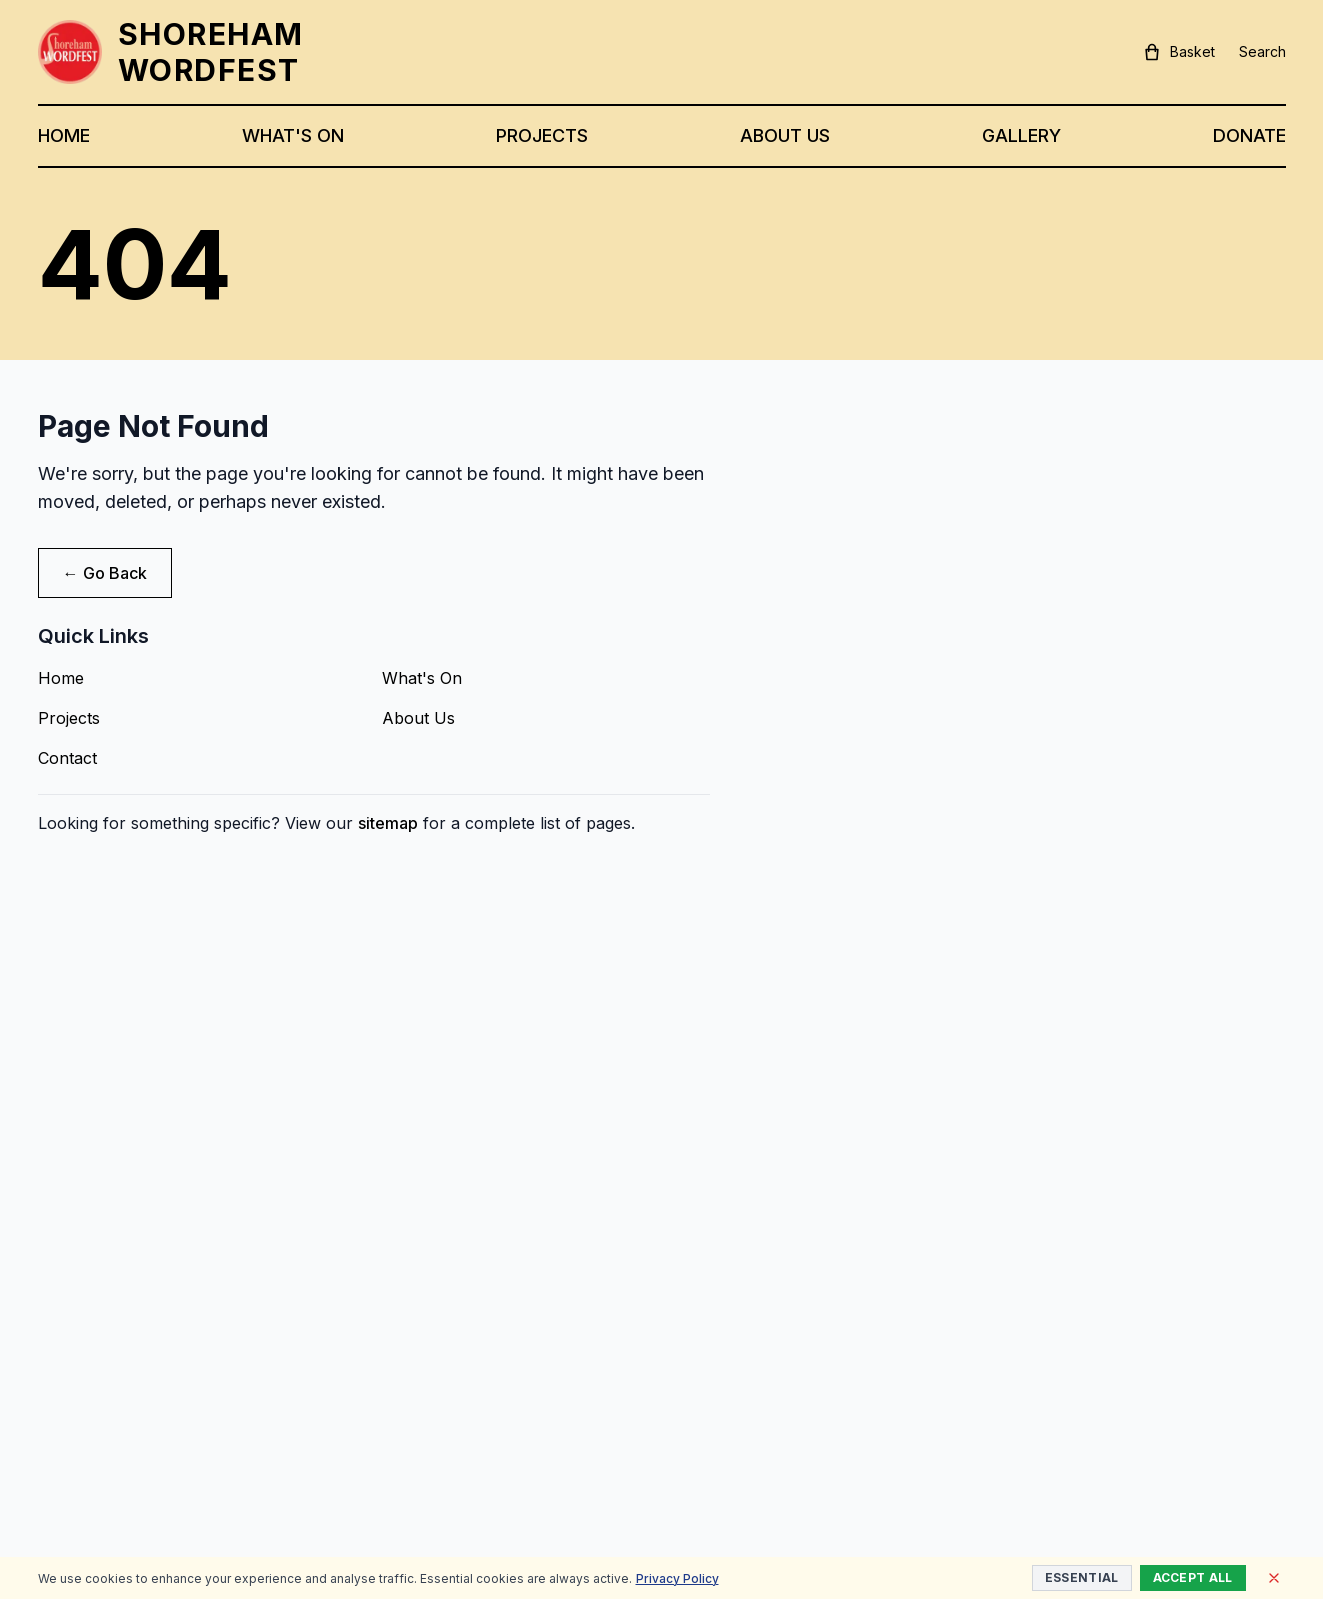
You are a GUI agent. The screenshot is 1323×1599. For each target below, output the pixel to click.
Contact (67, 758)
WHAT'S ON (293, 135)
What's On (422, 678)
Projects (69, 718)
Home (61, 678)
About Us (418, 718)
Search (1262, 51)
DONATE (1249, 135)
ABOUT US (785, 135)
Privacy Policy (677, 1578)
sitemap (388, 823)
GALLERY (1021, 135)
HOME (64, 135)
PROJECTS (542, 135)
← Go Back (105, 573)
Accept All (1193, 1577)
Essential (1082, 1577)
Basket (1178, 52)
